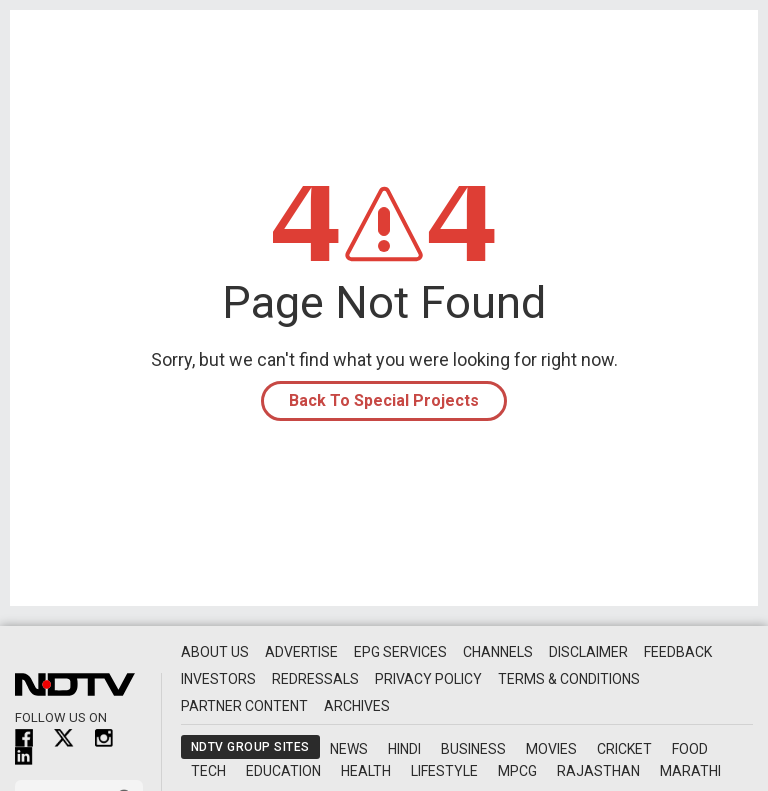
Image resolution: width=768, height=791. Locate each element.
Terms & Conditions (569, 679)
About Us (215, 652)
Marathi (690, 771)
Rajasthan (598, 771)
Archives (357, 706)
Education (283, 771)
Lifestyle (444, 771)
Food (690, 749)
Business (473, 749)
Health (366, 771)
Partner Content (244, 706)
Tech (208, 771)
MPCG (517, 771)
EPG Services (400, 652)
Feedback (678, 652)
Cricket (624, 749)
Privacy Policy (428, 679)
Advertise (301, 652)
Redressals (315, 679)
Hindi (404, 749)
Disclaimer (588, 652)
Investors (218, 679)
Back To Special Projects (384, 400)
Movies (551, 749)
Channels (498, 652)
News (349, 749)
